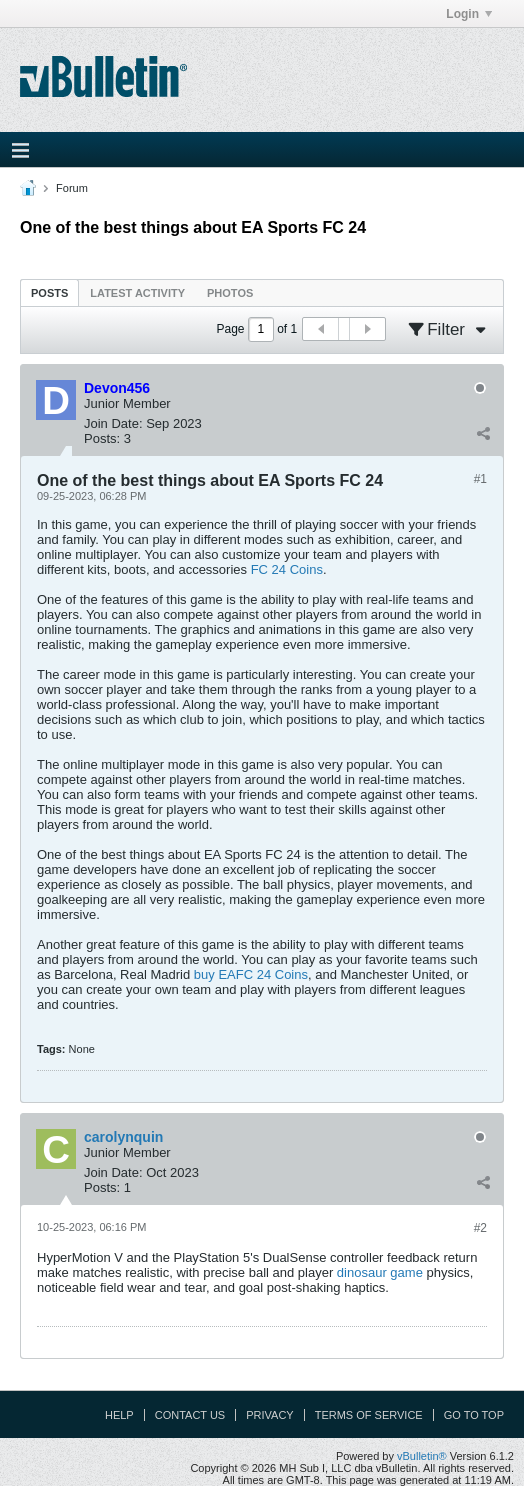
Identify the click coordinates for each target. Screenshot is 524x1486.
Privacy (269, 1415)
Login (469, 14)
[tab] (49, 292)
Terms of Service (369, 1415)
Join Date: (113, 423)
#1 (480, 479)
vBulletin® (422, 1456)
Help (119, 1415)
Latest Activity (137, 293)
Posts (49, 293)
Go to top (474, 1415)
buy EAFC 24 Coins (251, 974)
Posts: (102, 438)
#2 (480, 1228)
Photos (230, 293)
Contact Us (190, 1415)
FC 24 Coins (287, 569)
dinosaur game (380, 1272)
